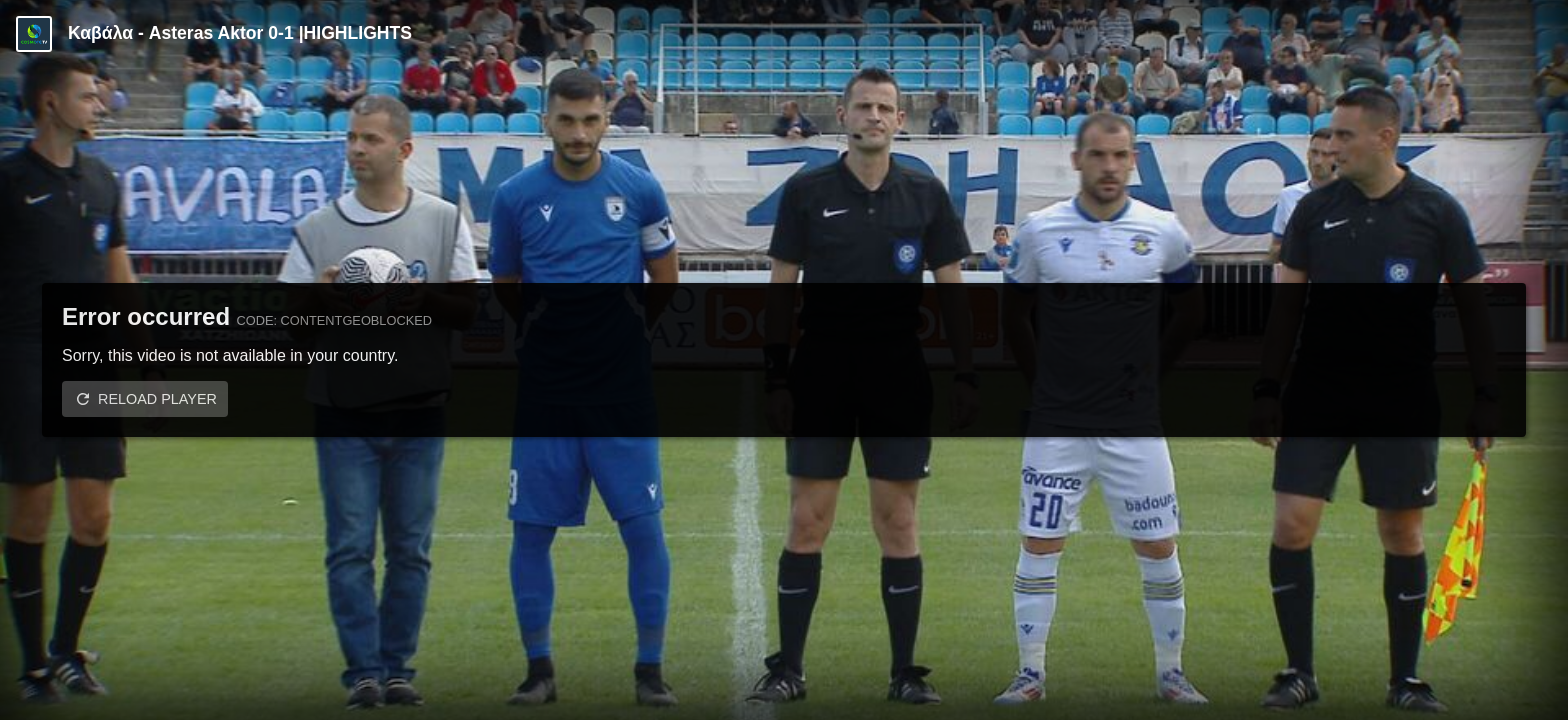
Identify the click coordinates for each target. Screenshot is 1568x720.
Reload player (157, 399)
